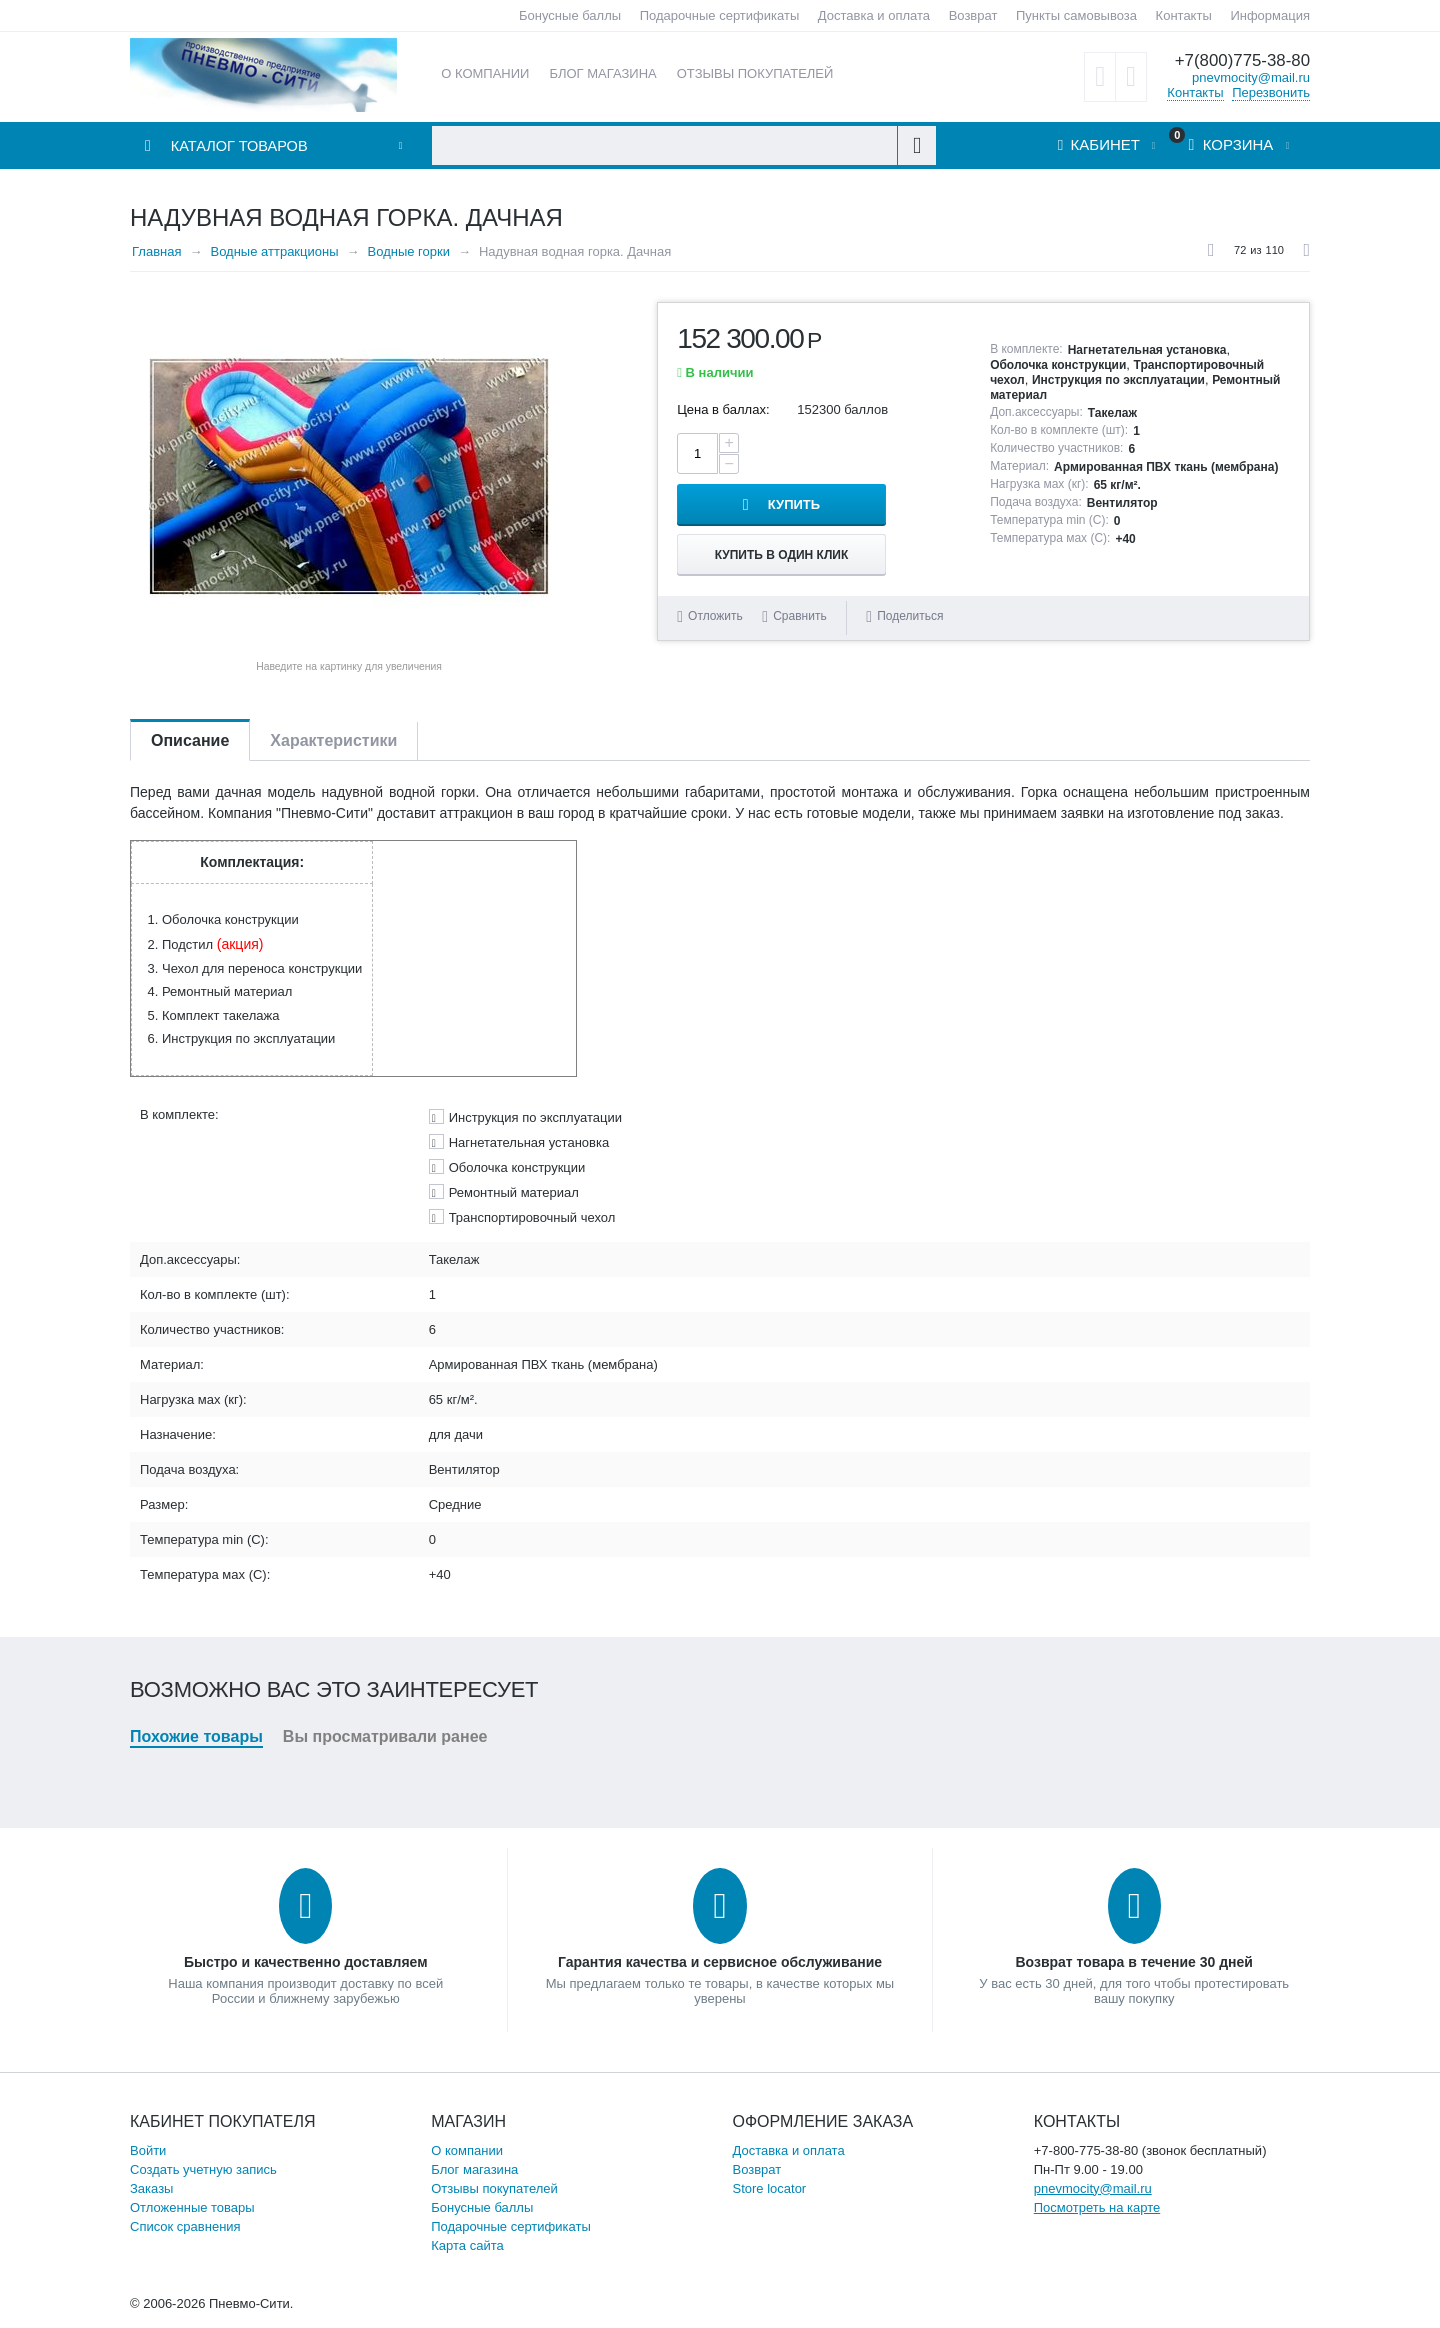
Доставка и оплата (874, 15)
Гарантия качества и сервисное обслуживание (720, 1962)
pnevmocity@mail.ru (1251, 76)
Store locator (770, 2188)
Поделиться (904, 588)
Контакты (1184, 15)
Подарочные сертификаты (719, 15)
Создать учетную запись (203, 2169)
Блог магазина (474, 2169)
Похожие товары (196, 1736)
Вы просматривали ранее (385, 1736)
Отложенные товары (192, 2207)
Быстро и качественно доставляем (306, 1962)
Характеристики (333, 740)
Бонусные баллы (570, 15)
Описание (190, 740)
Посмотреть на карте (1097, 2207)
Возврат (973, 15)
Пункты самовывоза (1076, 15)
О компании (467, 2150)
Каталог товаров (240, 146)
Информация (1270, 15)
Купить (866, 453)
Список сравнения (185, 2226)
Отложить (715, 588)
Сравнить (799, 588)
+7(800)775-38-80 (1241, 60)
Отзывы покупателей (494, 2188)
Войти (148, 2150)
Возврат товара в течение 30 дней (1133, 1962)
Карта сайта (467, 2245)
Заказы (151, 2188)
